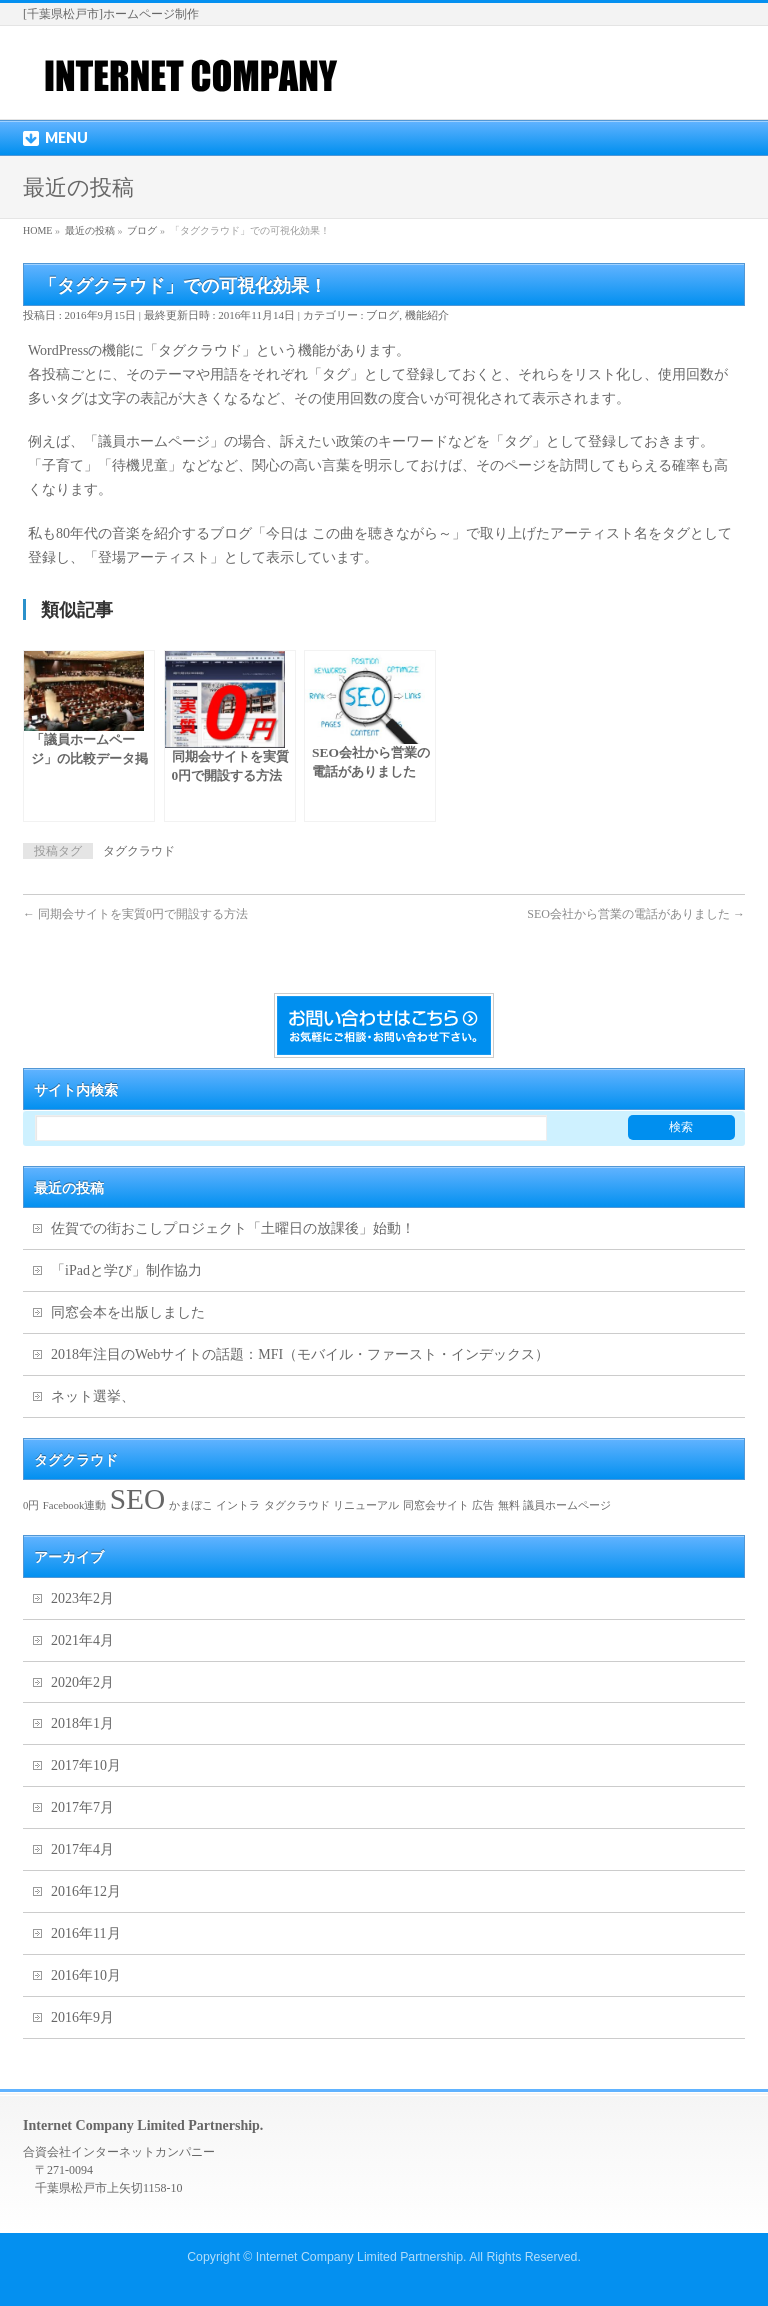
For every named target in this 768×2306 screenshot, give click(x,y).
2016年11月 (85, 1933)
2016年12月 (86, 1891)
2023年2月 (82, 1598)
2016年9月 (82, 2017)
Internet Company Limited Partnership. (361, 2257)
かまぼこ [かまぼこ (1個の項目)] (191, 1505)
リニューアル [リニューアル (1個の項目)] (366, 1505)
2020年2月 (82, 1682)
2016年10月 (86, 1975)
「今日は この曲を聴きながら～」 (359, 533)
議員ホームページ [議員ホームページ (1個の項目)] (567, 1505)
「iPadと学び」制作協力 (126, 1270)
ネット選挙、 (93, 1396)
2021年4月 (82, 1640)
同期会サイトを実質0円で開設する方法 (135, 914)
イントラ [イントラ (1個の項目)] (238, 1505)
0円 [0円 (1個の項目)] (31, 1505)
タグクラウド (139, 851)
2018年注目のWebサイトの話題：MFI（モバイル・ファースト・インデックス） (300, 1354)
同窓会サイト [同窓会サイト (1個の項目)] (436, 1505)
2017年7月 (82, 1807)
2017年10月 (86, 1765)
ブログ (382, 315)
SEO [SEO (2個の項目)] (137, 1499)
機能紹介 (427, 315)
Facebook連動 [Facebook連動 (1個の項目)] (74, 1505)
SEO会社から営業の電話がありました (636, 914)
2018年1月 (82, 1723)
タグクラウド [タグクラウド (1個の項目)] (297, 1505)
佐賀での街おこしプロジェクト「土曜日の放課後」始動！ (233, 1228)
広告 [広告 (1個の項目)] (483, 1505)
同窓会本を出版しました (128, 1312)
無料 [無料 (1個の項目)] (509, 1505)
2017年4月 (82, 1849)
